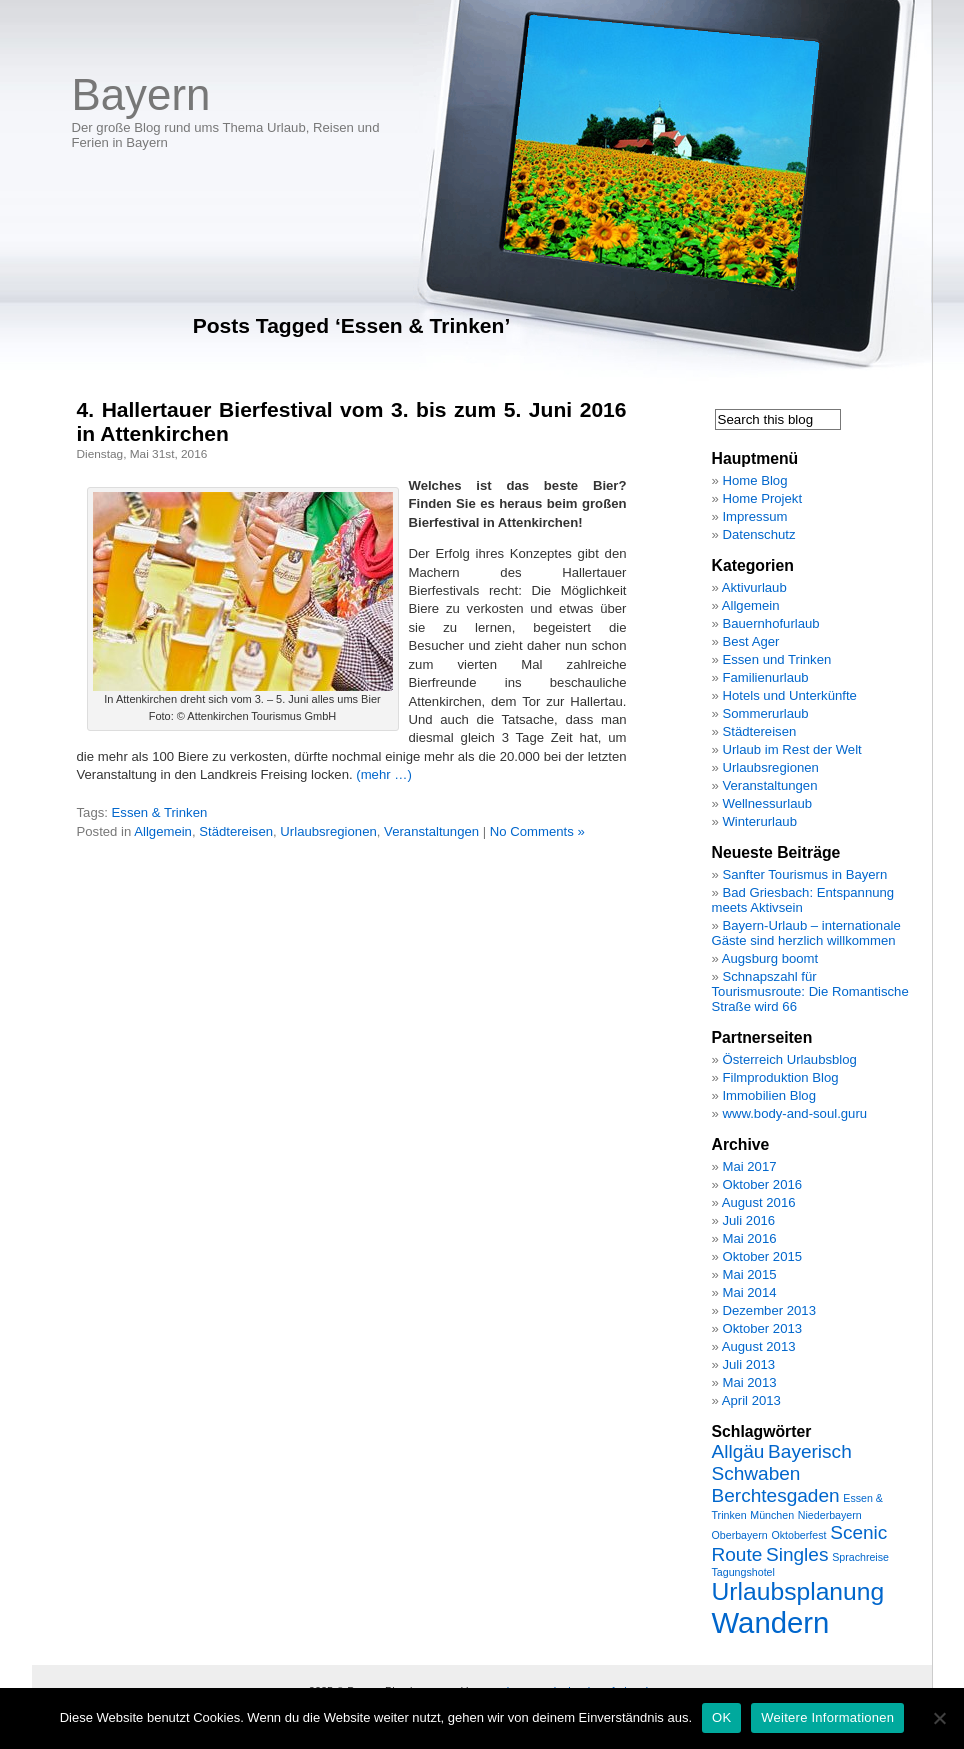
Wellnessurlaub (767, 803)
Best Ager (750, 641)
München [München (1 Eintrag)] (772, 1515)
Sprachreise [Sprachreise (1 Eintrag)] (860, 1557)
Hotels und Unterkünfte (789, 695)
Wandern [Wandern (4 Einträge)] (771, 1622)
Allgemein (163, 831)
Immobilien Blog (769, 1095)
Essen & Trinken (160, 812)
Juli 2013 (748, 1364)
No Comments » (537, 831)
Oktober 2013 (762, 1328)
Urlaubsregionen (328, 831)
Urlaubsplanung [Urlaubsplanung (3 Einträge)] (798, 1591)
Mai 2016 (749, 1238)
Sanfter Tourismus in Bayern (804, 874)
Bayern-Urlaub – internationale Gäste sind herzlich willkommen (806, 933)
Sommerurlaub (765, 713)
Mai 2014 (749, 1292)
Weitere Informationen (827, 1717)
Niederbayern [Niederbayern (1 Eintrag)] (830, 1515)
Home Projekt (762, 498)
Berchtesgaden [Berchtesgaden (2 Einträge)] (776, 1495)
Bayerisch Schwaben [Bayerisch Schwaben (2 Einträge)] (782, 1462)
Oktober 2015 (762, 1256)
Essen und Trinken (776, 659)
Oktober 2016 (762, 1184)
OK (721, 1717)
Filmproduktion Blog (780, 1077)
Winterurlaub (759, 821)
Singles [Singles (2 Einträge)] (797, 1554)
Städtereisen (236, 831)
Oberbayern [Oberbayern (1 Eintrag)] (740, 1535)
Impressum (754, 516)
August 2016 (759, 1202)
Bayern (141, 94)
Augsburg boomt (770, 958)
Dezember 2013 (769, 1310)
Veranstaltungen (431, 831)
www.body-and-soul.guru (794, 1113)
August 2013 (759, 1346)
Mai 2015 (749, 1274)
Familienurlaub (765, 677)
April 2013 (751, 1400)
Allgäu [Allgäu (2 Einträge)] (738, 1451)
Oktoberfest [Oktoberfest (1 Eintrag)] (798, 1535)
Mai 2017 (749, 1166)
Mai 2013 (749, 1382)
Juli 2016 (748, 1220)
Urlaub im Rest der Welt (791, 749)
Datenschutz (758, 534)
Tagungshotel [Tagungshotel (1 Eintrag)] (743, 1572)
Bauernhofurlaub (770, 623)
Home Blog (754, 480)
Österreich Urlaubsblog (789, 1059)
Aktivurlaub (754, 587)
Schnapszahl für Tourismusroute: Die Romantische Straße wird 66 (810, 991)
